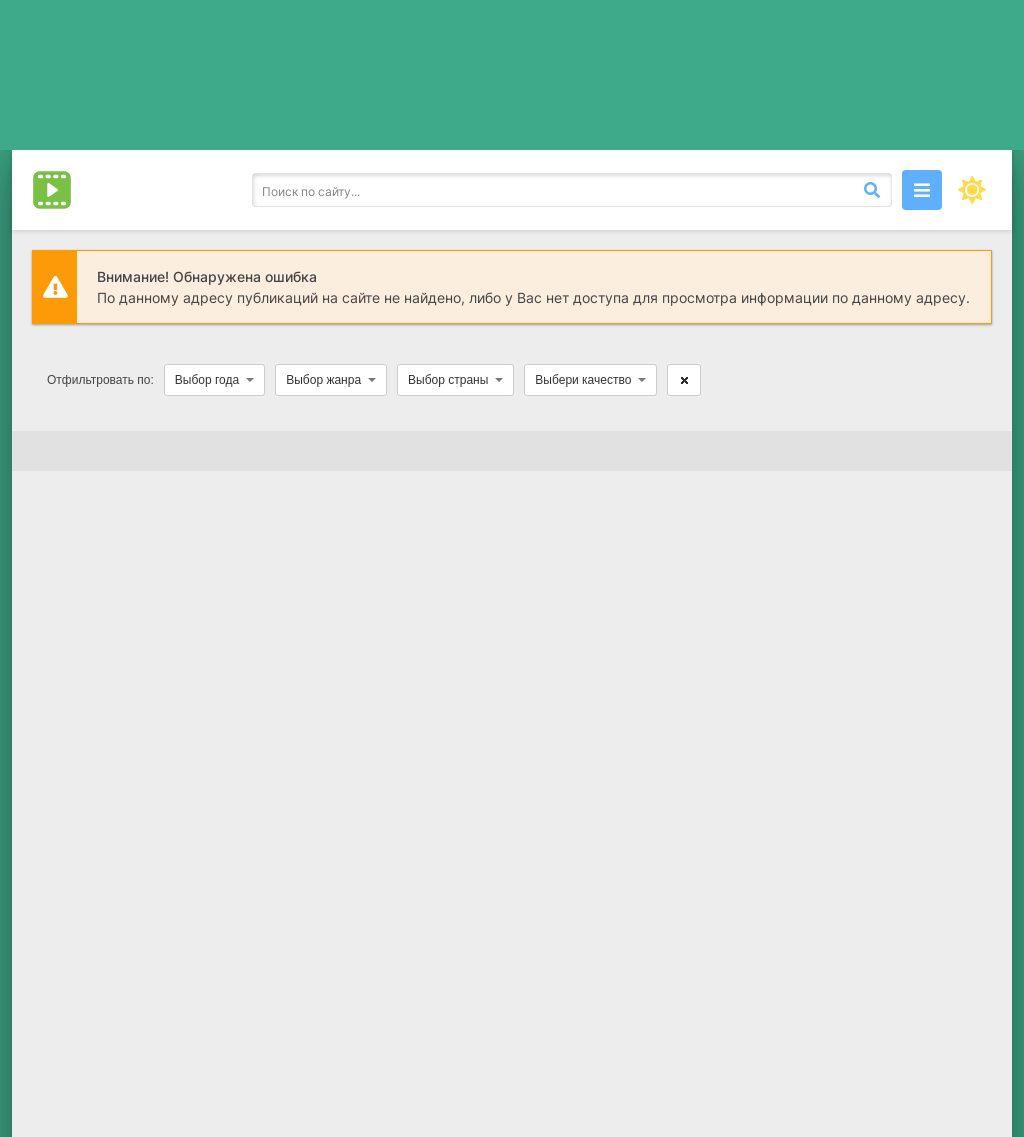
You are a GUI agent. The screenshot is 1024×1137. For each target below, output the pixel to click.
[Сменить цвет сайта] (972, 190)
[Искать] (872, 190)
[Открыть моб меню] (922, 190)
